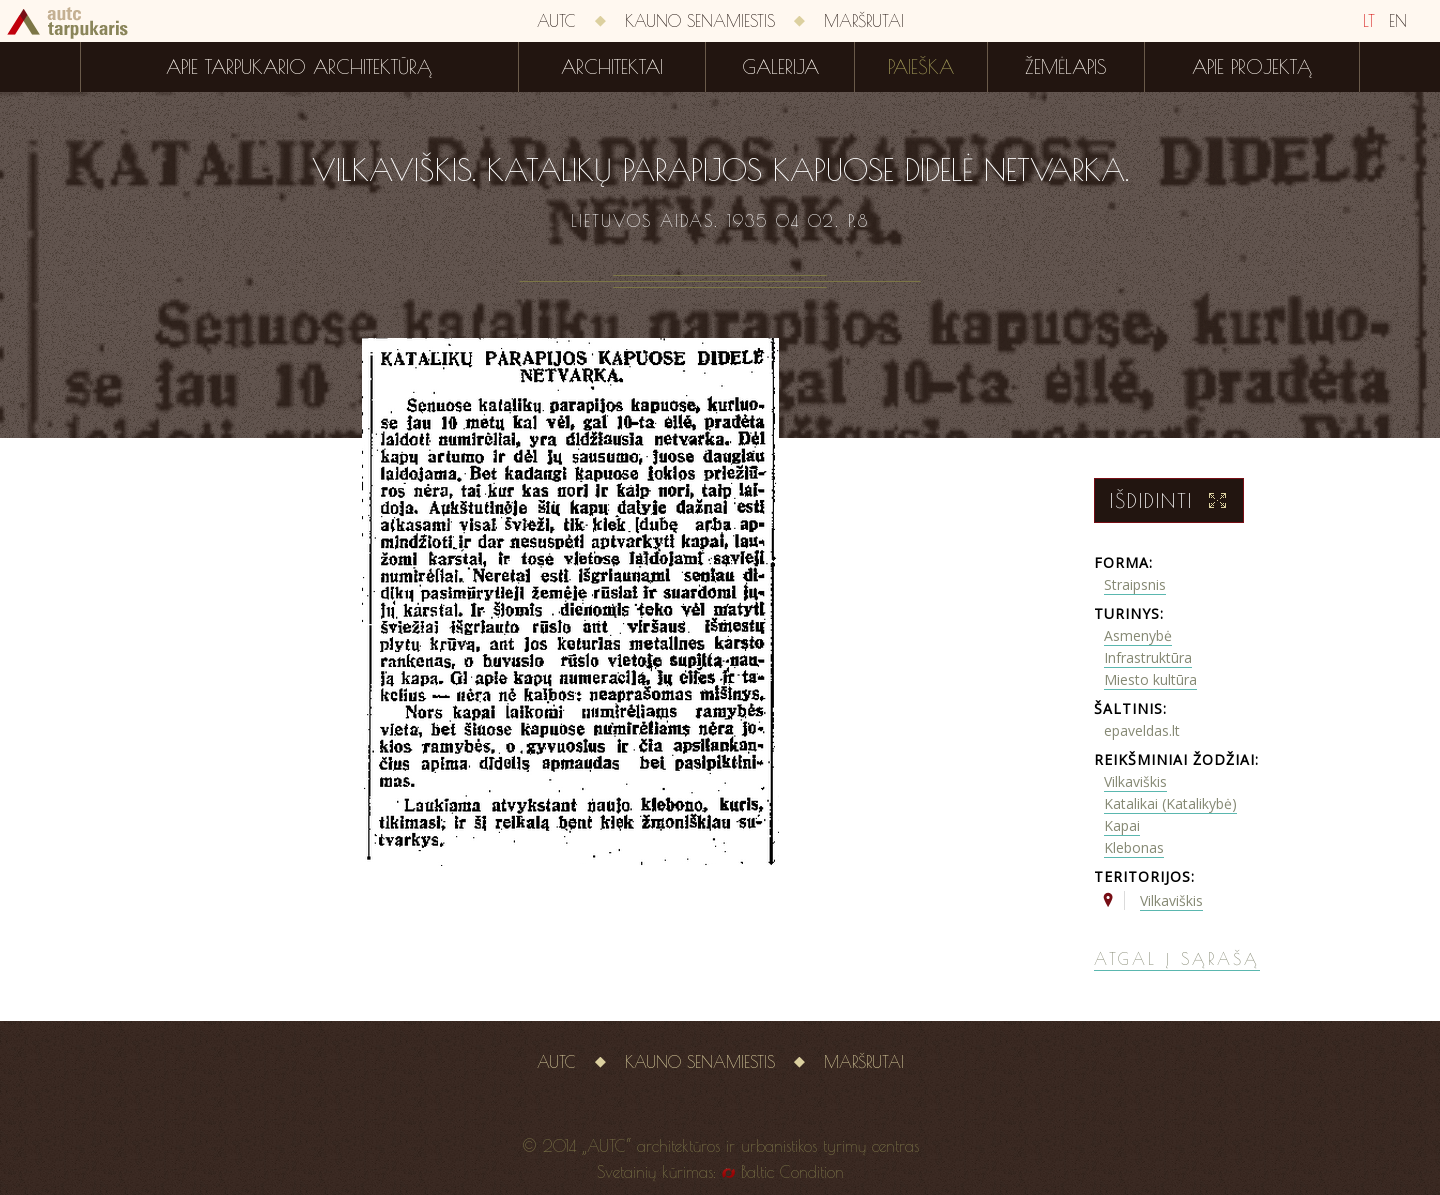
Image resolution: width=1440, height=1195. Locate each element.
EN (1398, 21)
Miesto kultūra (1150, 679)
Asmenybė (1138, 635)
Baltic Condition (792, 1172)
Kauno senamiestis (700, 21)
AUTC (556, 21)
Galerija (780, 67)
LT (1369, 21)
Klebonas (1134, 847)
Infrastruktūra (1148, 657)
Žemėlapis (1066, 67)
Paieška (921, 67)
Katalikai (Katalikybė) (1170, 803)
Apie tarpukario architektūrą (299, 67)
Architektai (612, 67)
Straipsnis (1135, 584)
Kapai (1122, 825)
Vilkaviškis (1135, 781)
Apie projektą (1252, 67)
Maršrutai (864, 21)
